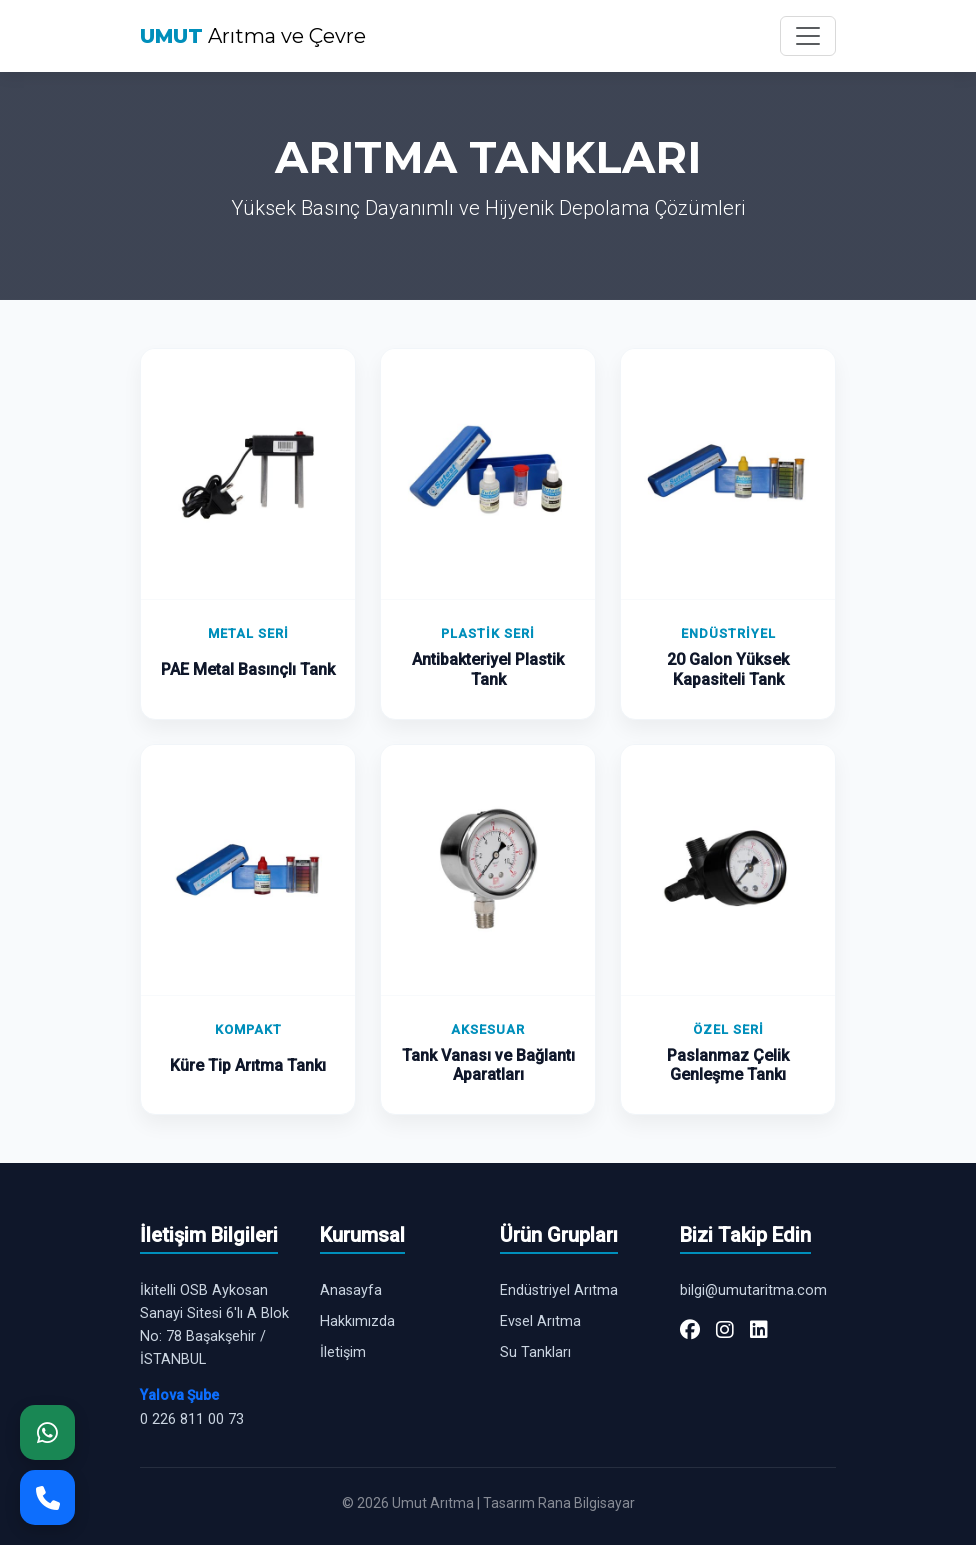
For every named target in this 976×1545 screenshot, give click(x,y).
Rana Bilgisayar (586, 1503)
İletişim (343, 1352)
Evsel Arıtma (540, 1321)
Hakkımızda (357, 1321)
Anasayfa (351, 1290)
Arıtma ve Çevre (253, 36)
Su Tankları (535, 1352)
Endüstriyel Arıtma (559, 1290)
